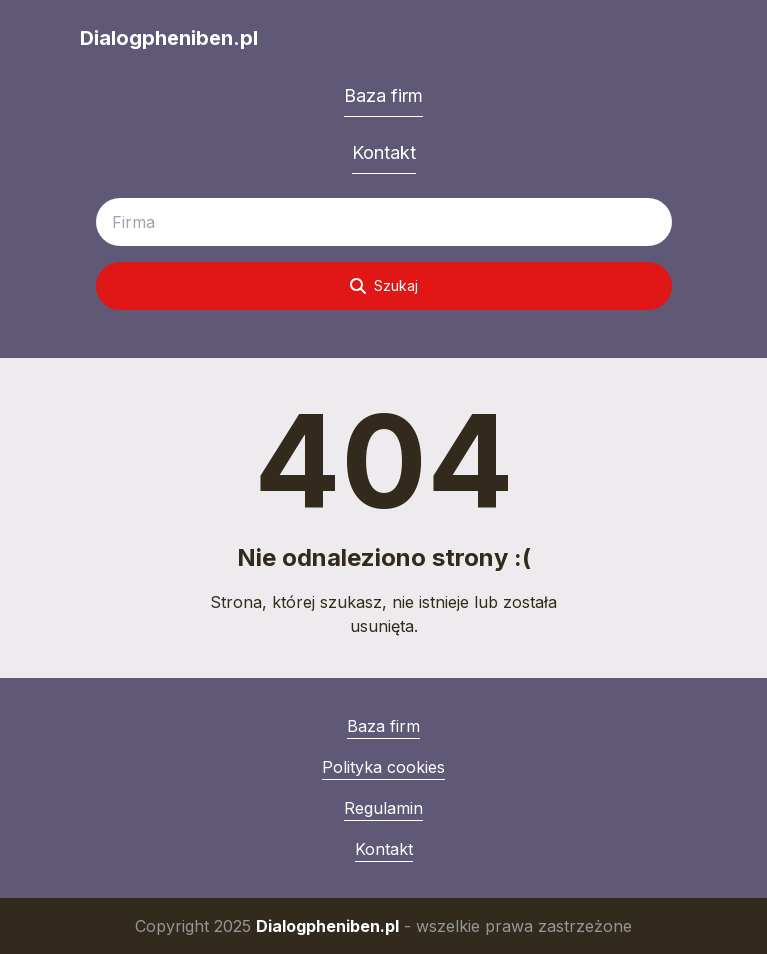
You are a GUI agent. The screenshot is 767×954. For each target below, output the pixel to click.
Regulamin (383, 808)
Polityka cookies (383, 767)
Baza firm (383, 95)
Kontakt (384, 152)
